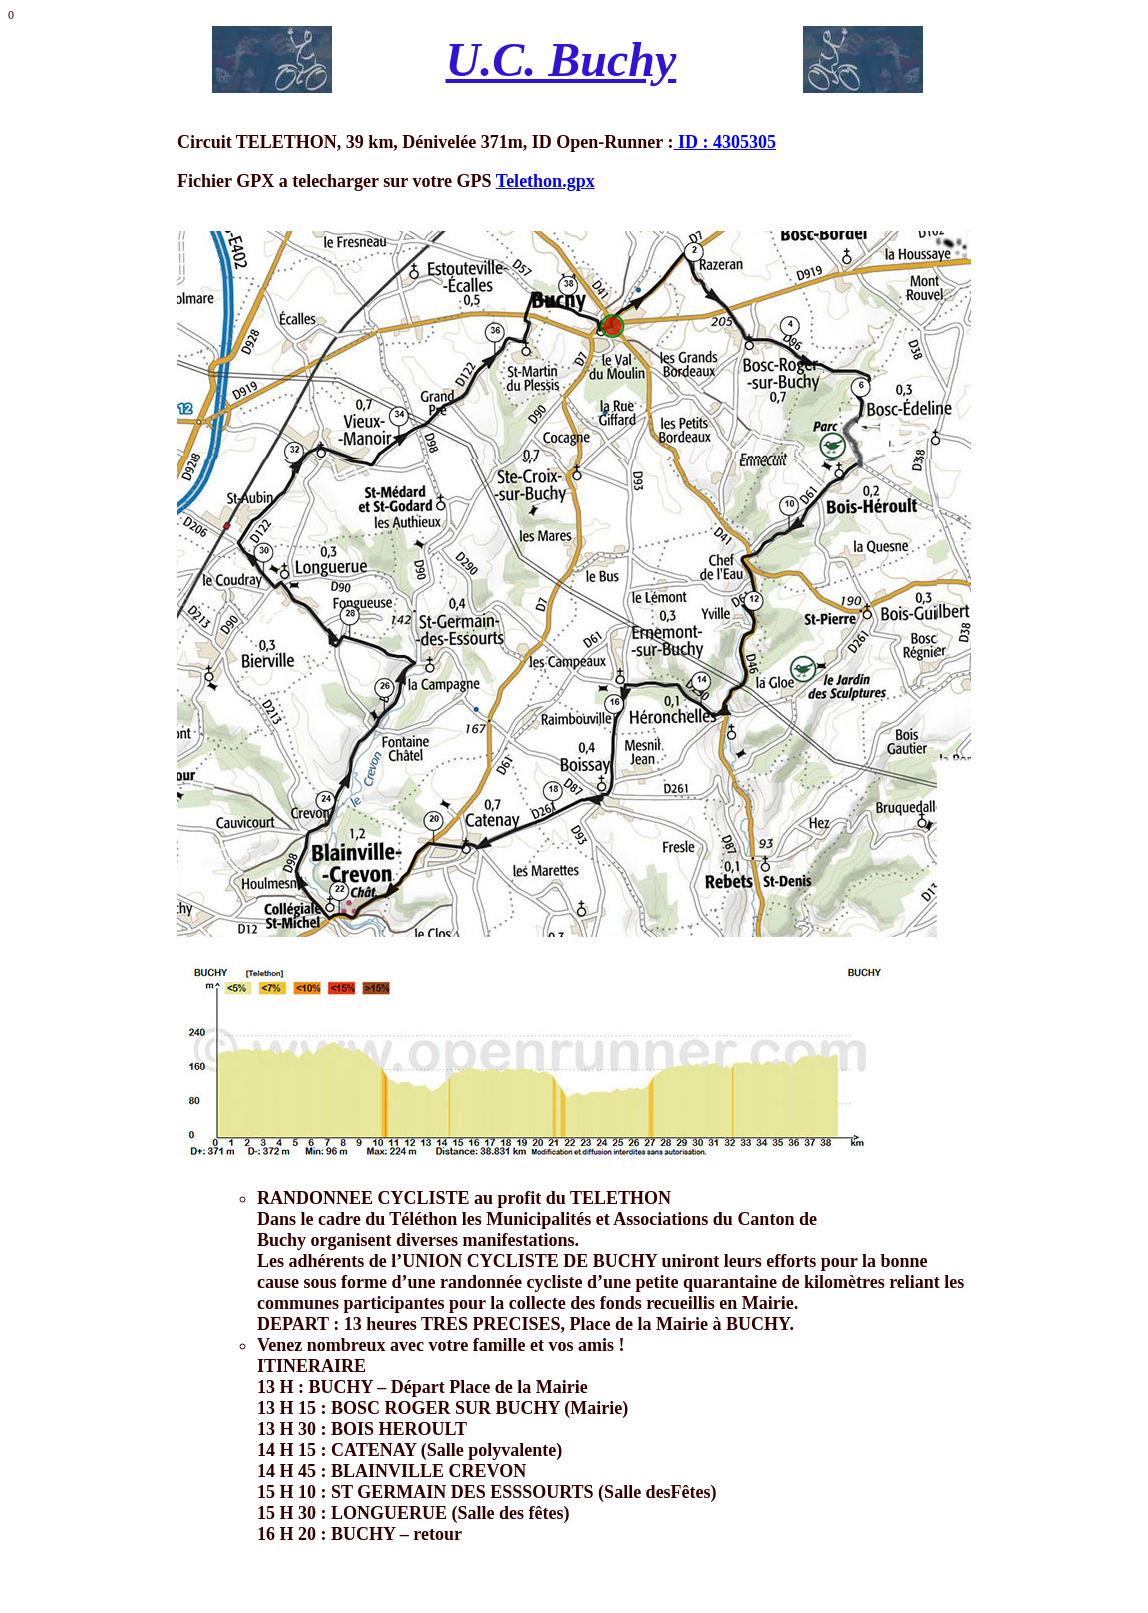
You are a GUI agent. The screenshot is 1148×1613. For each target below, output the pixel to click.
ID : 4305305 (725, 142)
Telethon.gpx (545, 181)
